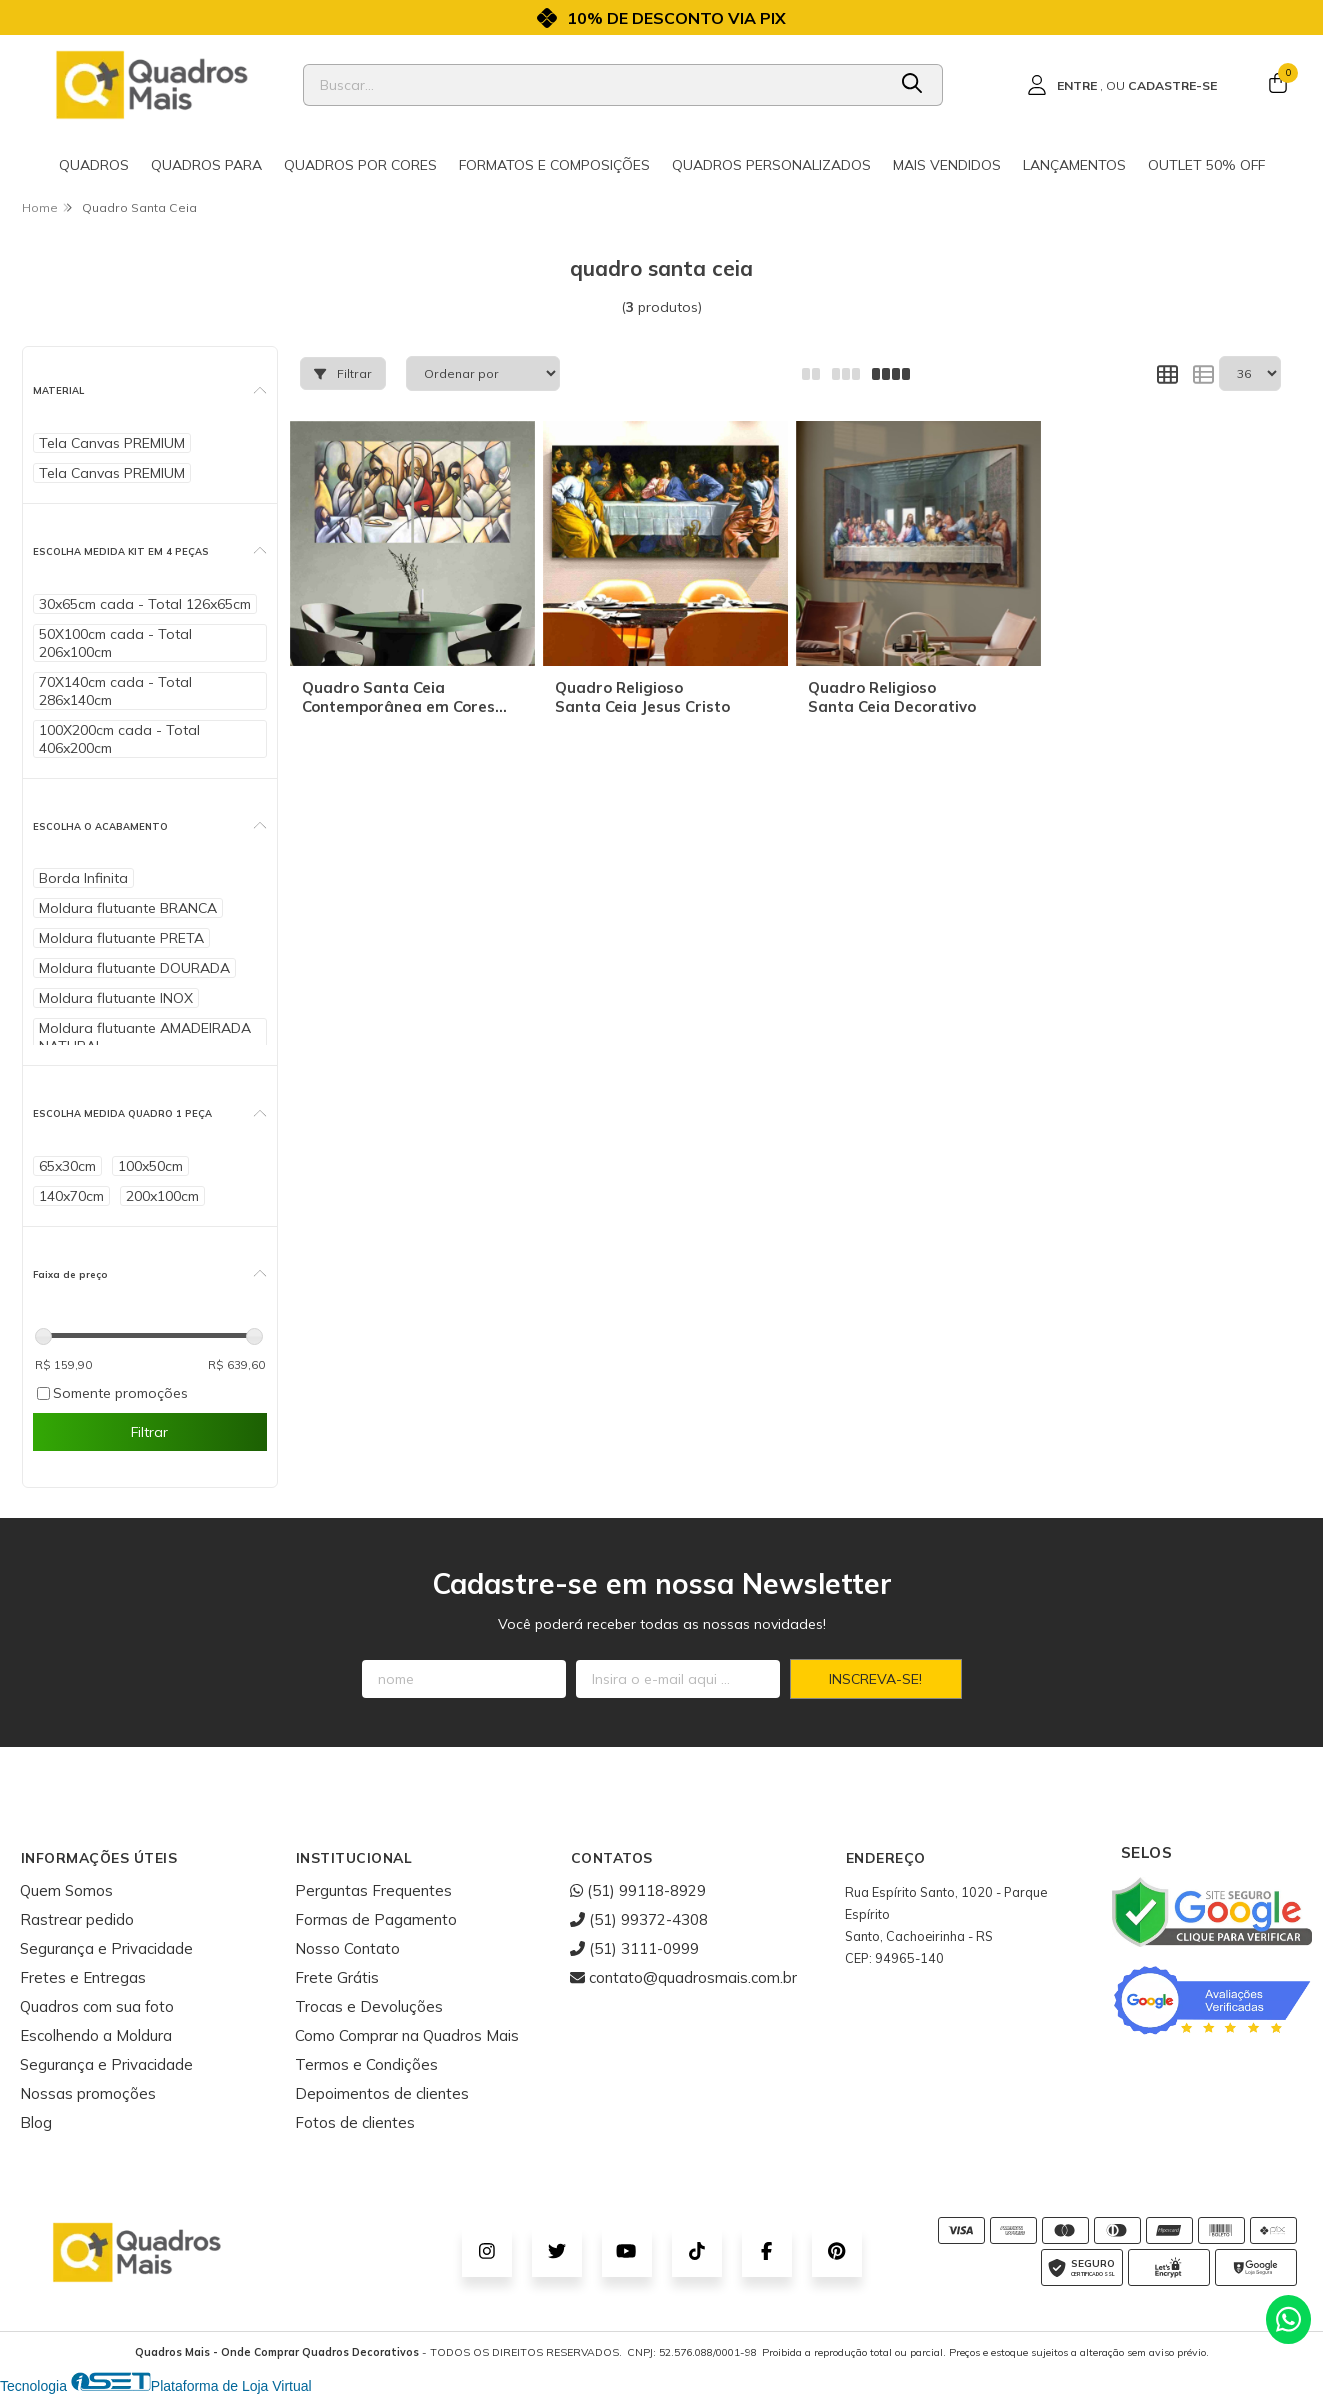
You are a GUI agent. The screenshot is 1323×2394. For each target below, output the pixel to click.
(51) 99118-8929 (638, 1890)
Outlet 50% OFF (1206, 165)
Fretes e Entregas (83, 1977)
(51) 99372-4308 (639, 1919)
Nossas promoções (88, 2093)
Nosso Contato (347, 1948)
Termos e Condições (366, 2064)
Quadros (94, 165)
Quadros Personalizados (771, 165)
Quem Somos (66, 1890)
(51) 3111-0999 (634, 1948)
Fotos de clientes (355, 2122)
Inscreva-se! (875, 1679)
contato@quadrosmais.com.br (683, 1977)
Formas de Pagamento (376, 1919)
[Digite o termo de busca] (594, 85)
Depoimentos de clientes (382, 2093)
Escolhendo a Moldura (96, 2035)
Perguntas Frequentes (373, 1890)
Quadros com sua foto (97, 2006)
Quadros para (206, 165)
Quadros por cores (360, 165)
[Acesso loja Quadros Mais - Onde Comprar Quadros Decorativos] (1122, 85)
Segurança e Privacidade (106, 1948)
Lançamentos (1074, 165)
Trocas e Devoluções (369, 2006)
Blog (36, 2122)
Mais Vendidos (947, 165)
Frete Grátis (337, 1977)
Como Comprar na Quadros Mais (407, 2035)
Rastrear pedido (77, 1919)
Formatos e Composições (554, 165)
